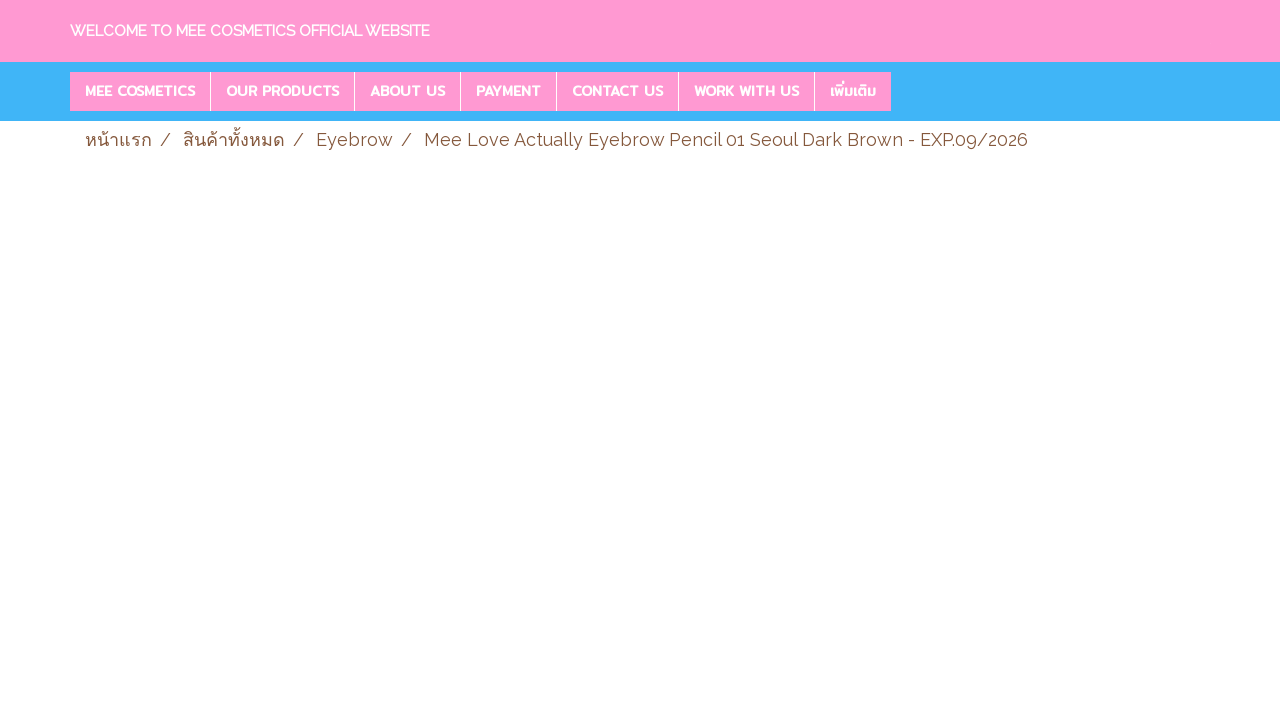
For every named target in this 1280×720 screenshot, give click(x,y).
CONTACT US (617, 91)
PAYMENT (508, 91)
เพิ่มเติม (853, 91)
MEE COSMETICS (140, 91)
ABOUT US (407, 91)
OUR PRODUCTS (282, 91)
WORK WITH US (746, 91)
